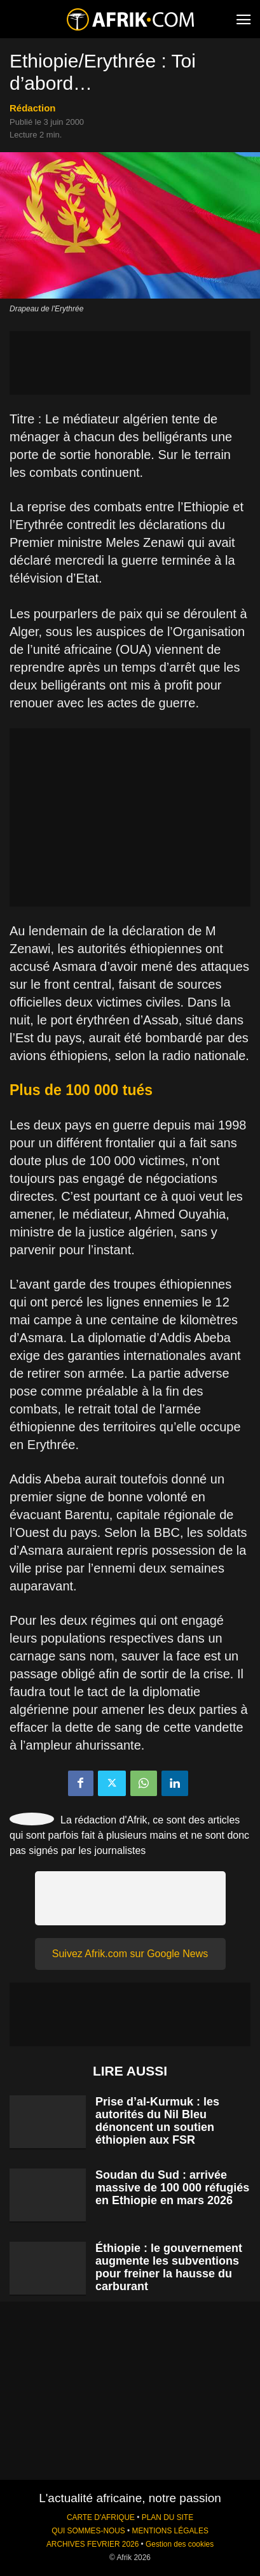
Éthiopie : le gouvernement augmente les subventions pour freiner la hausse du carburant (168, 2267)
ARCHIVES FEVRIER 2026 (92, 2544)
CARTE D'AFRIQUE (101, 2517)
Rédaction (33, 108)
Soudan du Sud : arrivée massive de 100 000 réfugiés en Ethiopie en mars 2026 (172, 2188)
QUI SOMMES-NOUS (88, 2530)
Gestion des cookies (180, 2544)
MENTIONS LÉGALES (170, 2530)
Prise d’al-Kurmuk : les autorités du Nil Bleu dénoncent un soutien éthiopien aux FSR (157, 2120)
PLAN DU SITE (167, 2517)
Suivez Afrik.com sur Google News (130, 1953)
